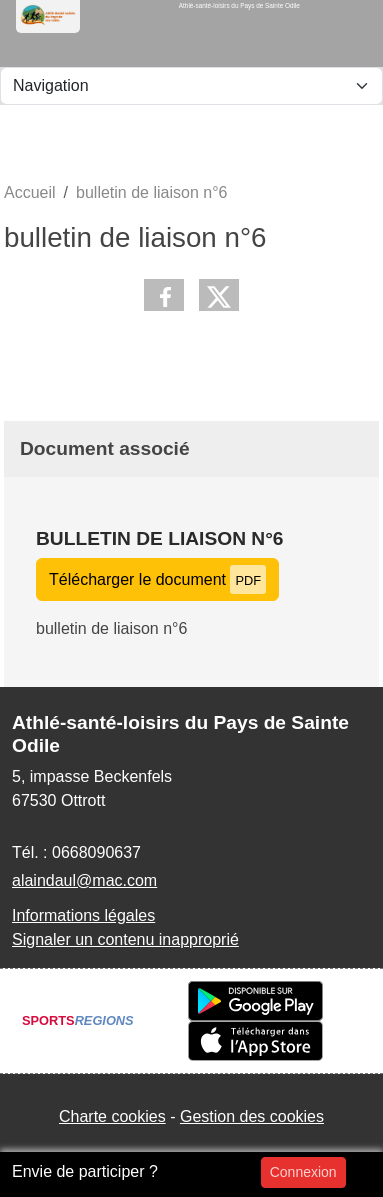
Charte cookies (112, 1116)
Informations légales (83, 915)
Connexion (303, 1172)
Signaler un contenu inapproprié (125, 939)
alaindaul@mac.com (84, 880)
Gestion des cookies (252, 1116)
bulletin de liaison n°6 (160, 538)
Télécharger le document (157, 579)
